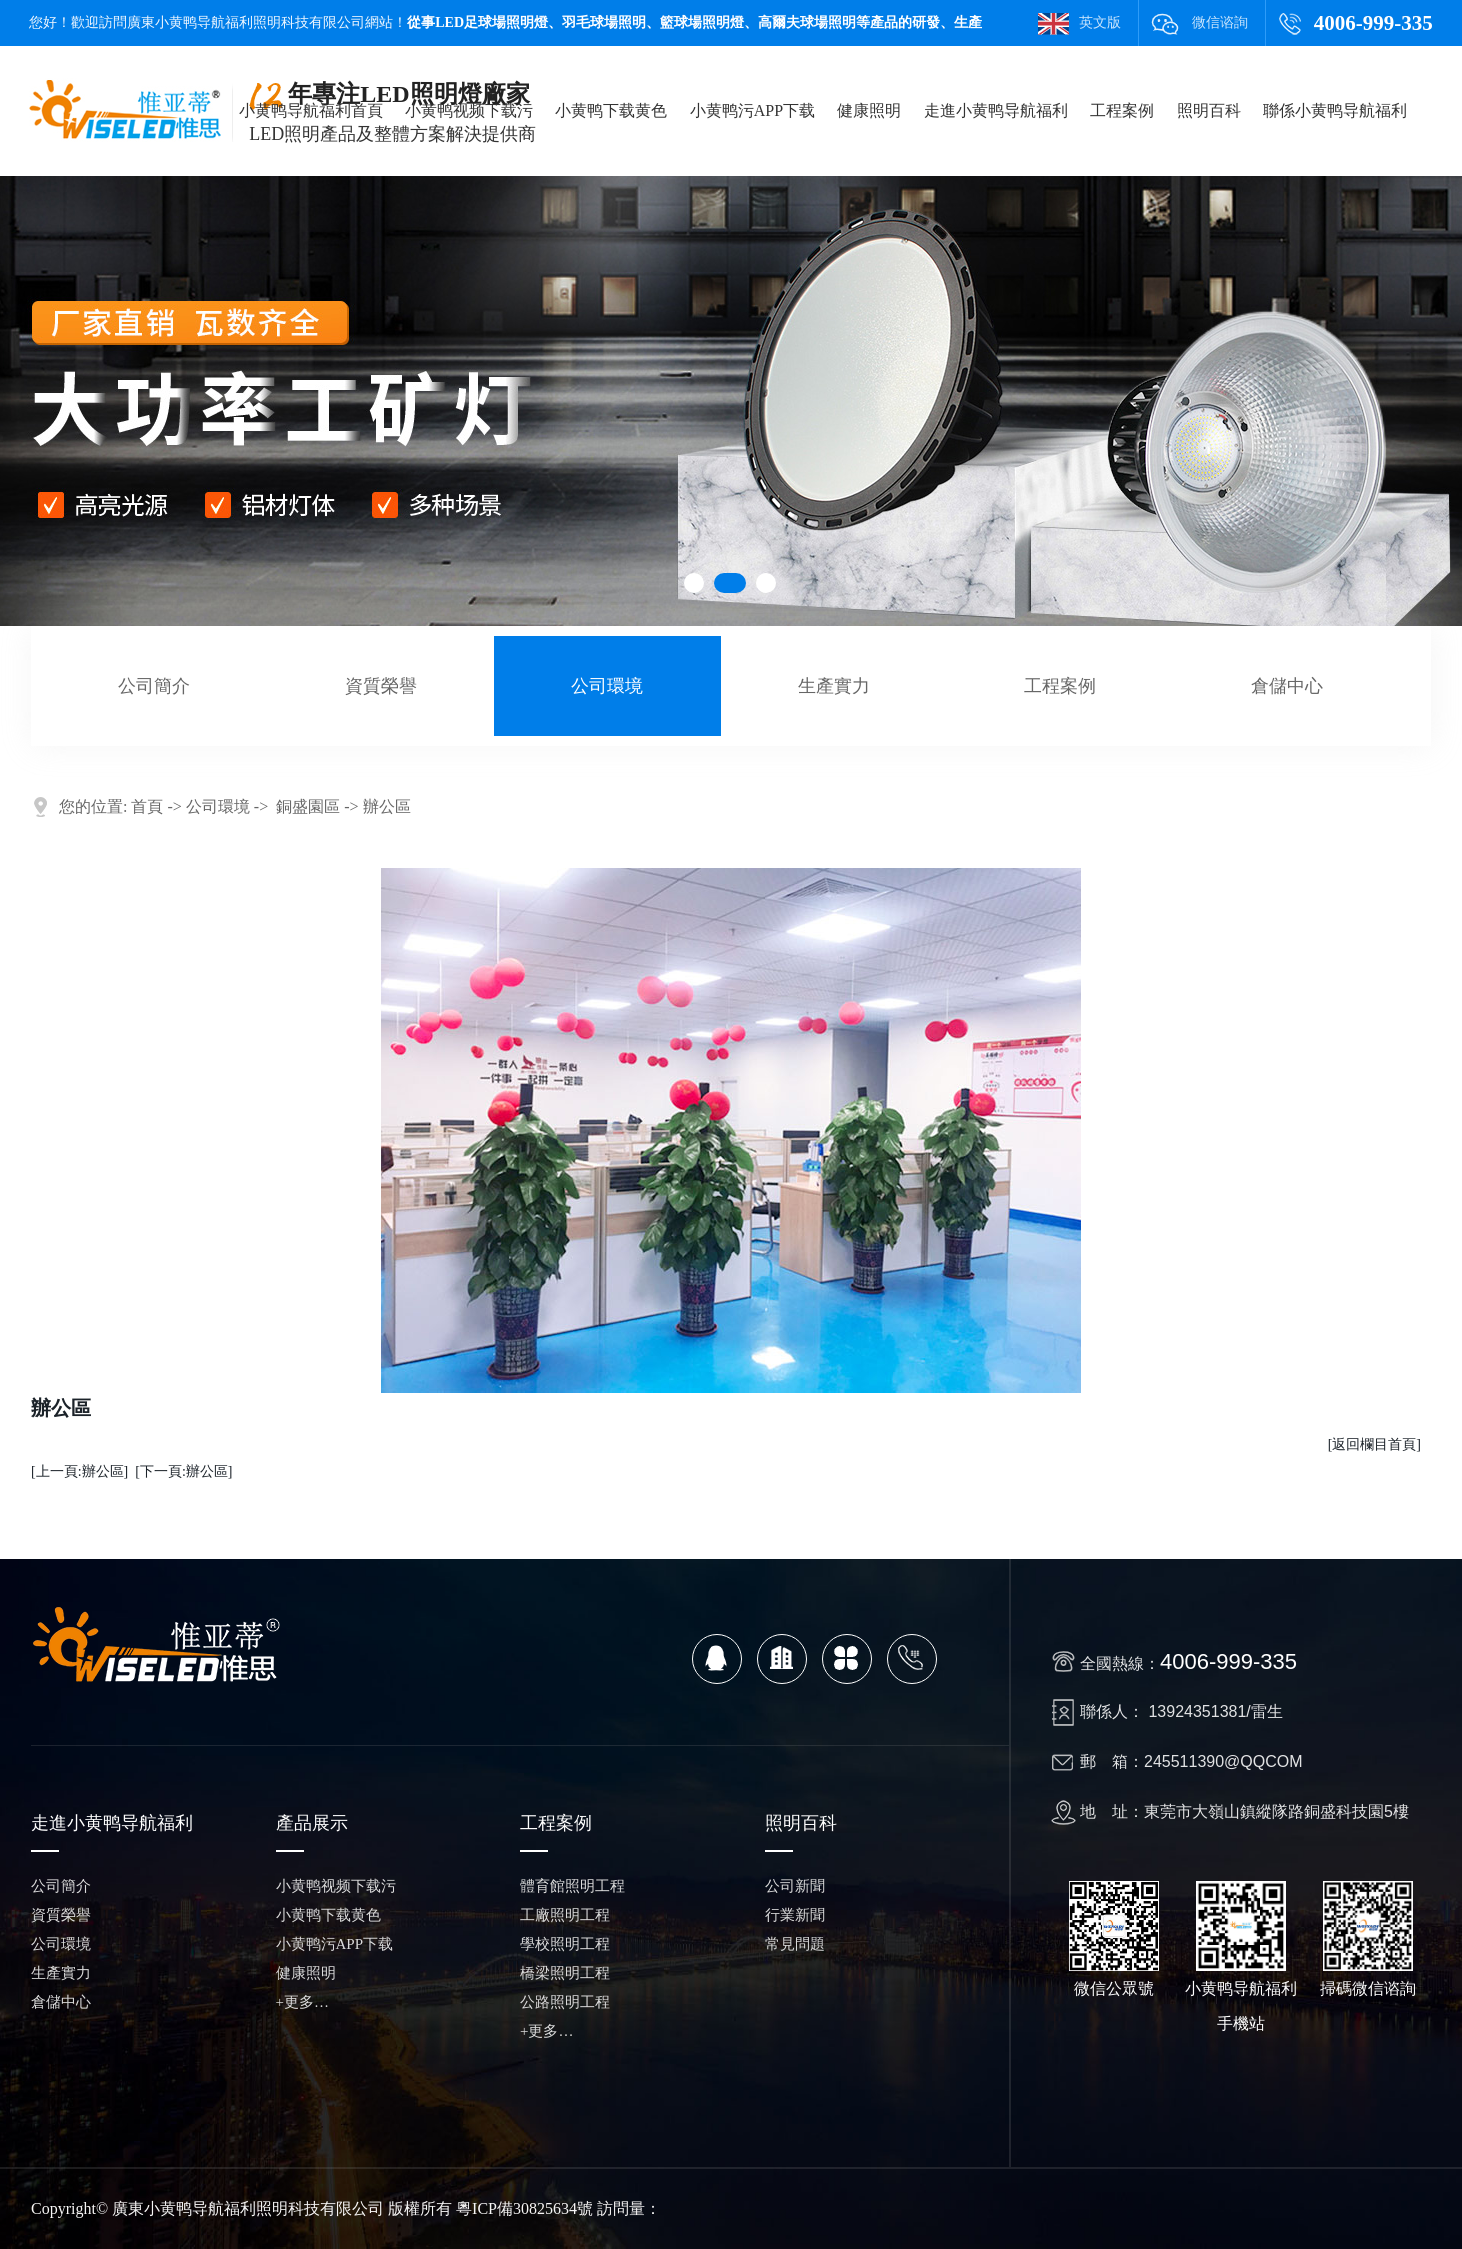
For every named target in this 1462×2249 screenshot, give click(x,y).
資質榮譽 (381, 686)
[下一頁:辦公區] (183, 1471)
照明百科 (1209, 110)
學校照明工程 (565, 1944)
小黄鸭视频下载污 (469, 110)
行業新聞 (795, 1915)
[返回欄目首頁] (1374, 1444)
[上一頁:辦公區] (79, 1471)
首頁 (147, 806)
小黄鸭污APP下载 (752, 110)
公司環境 (607, 686)
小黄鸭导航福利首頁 (311, 110)
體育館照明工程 (572, 1886)
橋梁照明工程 (565, 1973)
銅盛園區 (308, 806)
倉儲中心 (1287, 686)
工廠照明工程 (565, 1915)
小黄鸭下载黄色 (611, 110)
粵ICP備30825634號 (524, 2208)
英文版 (1100, 22)
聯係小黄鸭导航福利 (1335, 110)
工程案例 (1122, 110)
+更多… (302, 2002)
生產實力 (834, 686)
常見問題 (795, 1944)
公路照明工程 (565, 2002)
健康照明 (869, 110)
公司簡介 (154, 686)
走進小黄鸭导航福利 (996, 110)
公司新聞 (795, 1886)
